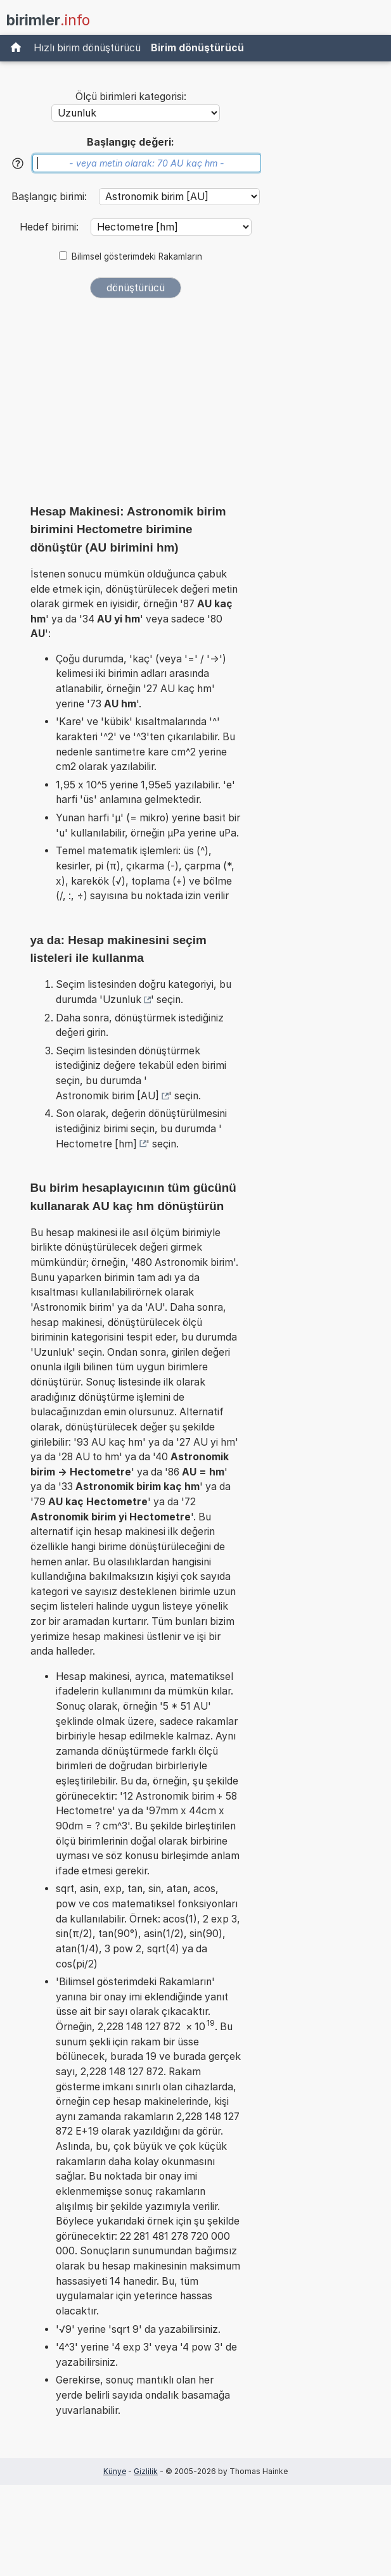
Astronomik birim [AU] (107, 1096)
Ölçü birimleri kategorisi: (130, 97)
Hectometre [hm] (96, 1144)
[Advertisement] (136, 405)
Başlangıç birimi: (50, 197)
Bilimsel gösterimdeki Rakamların (137, 256)
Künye (114, 2471)
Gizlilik (146, 2471)
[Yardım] (17, 163)
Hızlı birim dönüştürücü (87, 48)
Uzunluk (122, 1000)
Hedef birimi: (50, 227)
